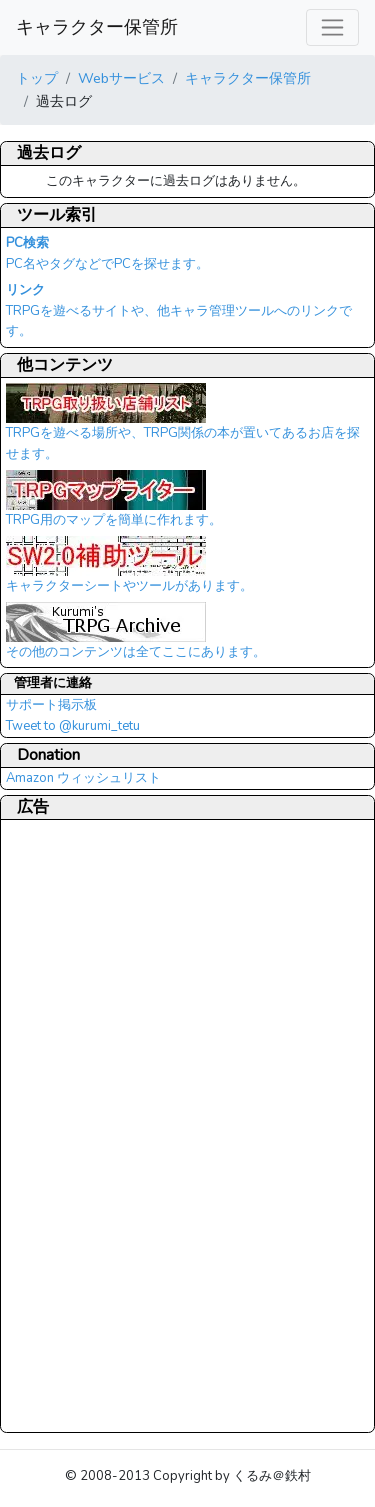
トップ (37, 78)
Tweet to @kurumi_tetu (73, 726)
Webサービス (121, 78)
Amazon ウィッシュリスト (83, 778)
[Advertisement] (86, 1125)
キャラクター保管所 (97, 27)
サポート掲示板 (51, 705)
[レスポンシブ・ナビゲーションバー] (332, 27)
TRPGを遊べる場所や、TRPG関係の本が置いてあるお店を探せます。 (183, 429)
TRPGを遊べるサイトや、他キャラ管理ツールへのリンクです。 (179, 311)
